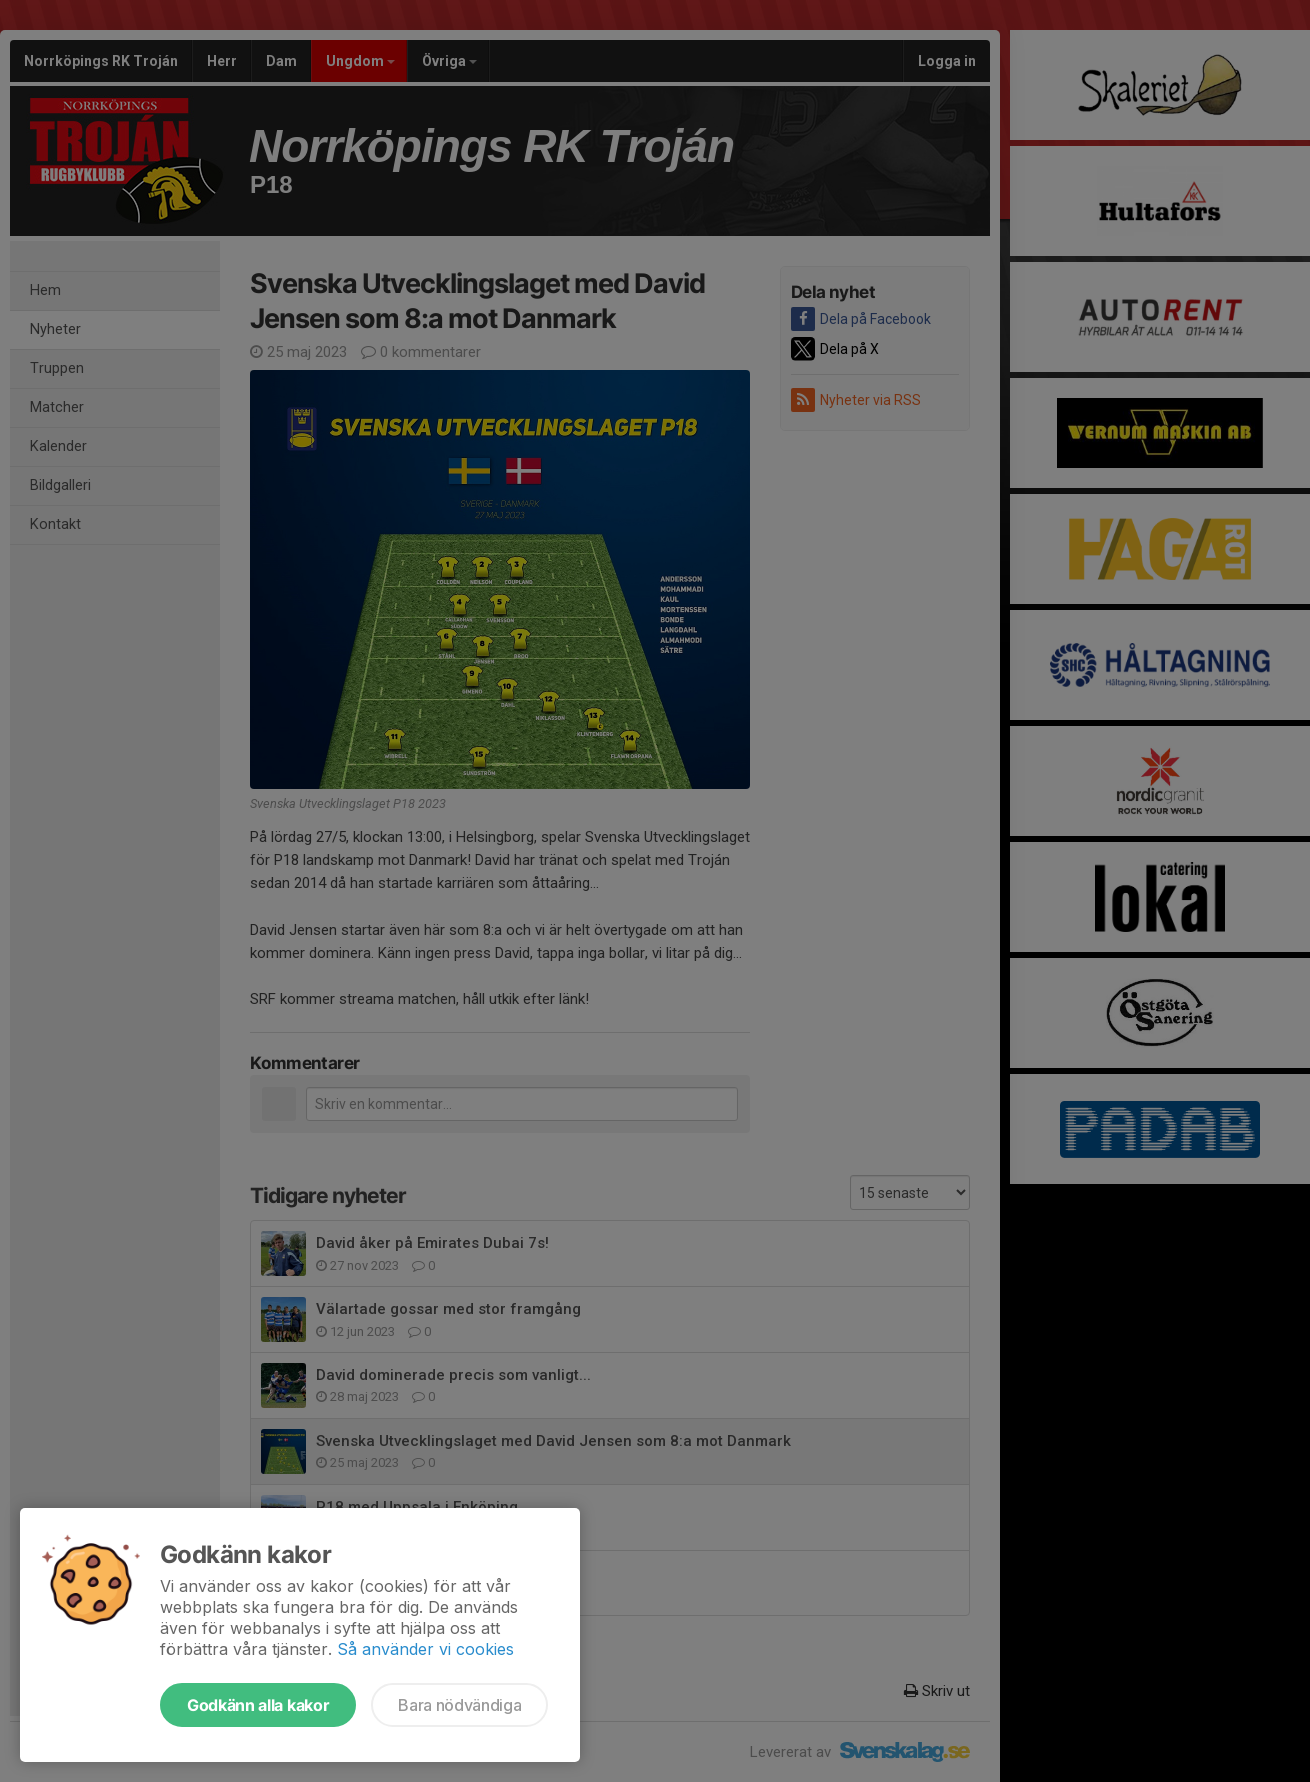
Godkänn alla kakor (258, 1705)
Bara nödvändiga (459, 1705)
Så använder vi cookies (425, 1649)
